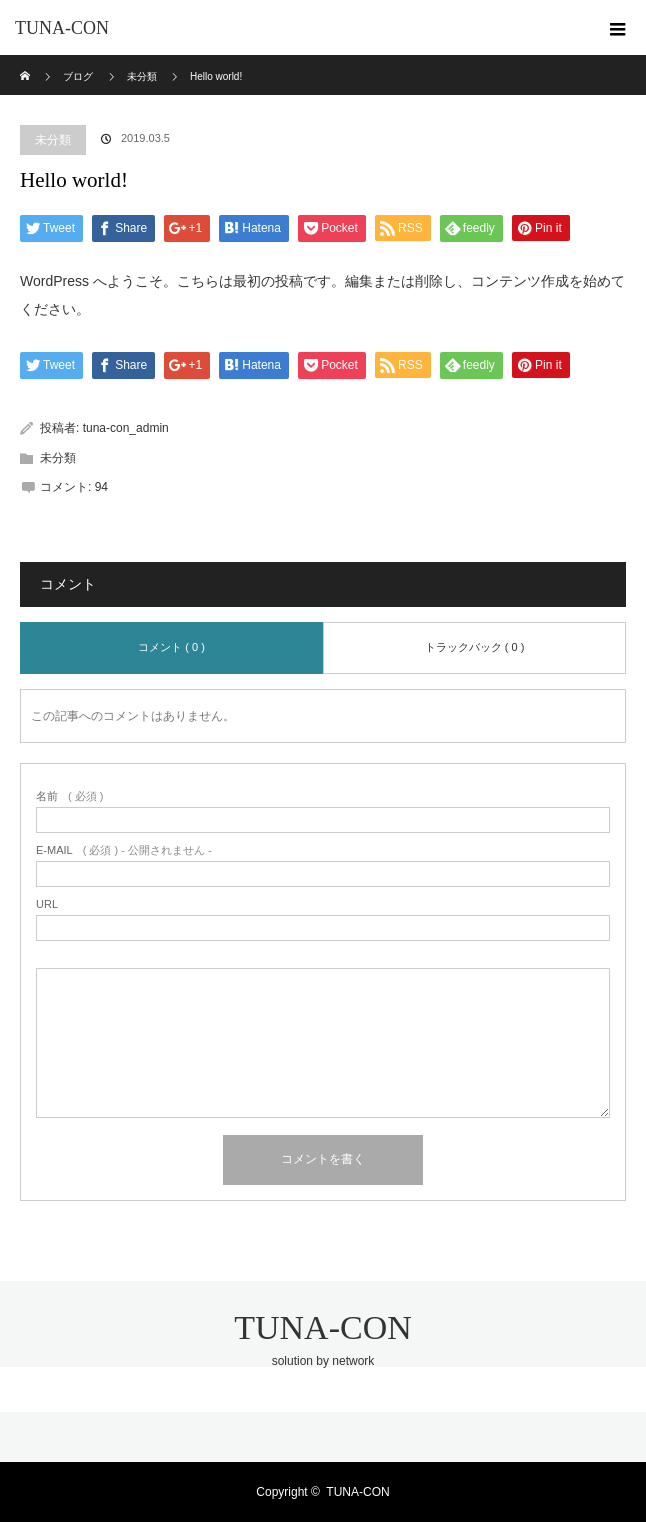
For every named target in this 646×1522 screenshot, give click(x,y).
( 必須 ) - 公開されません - (124, 850)
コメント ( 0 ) (171, 647)
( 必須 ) (69, 796)
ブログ (78, 76)
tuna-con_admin (126, 428)
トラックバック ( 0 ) (475, 647)
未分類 (53, 140)
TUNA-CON (62, 28)
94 (101, 487)
